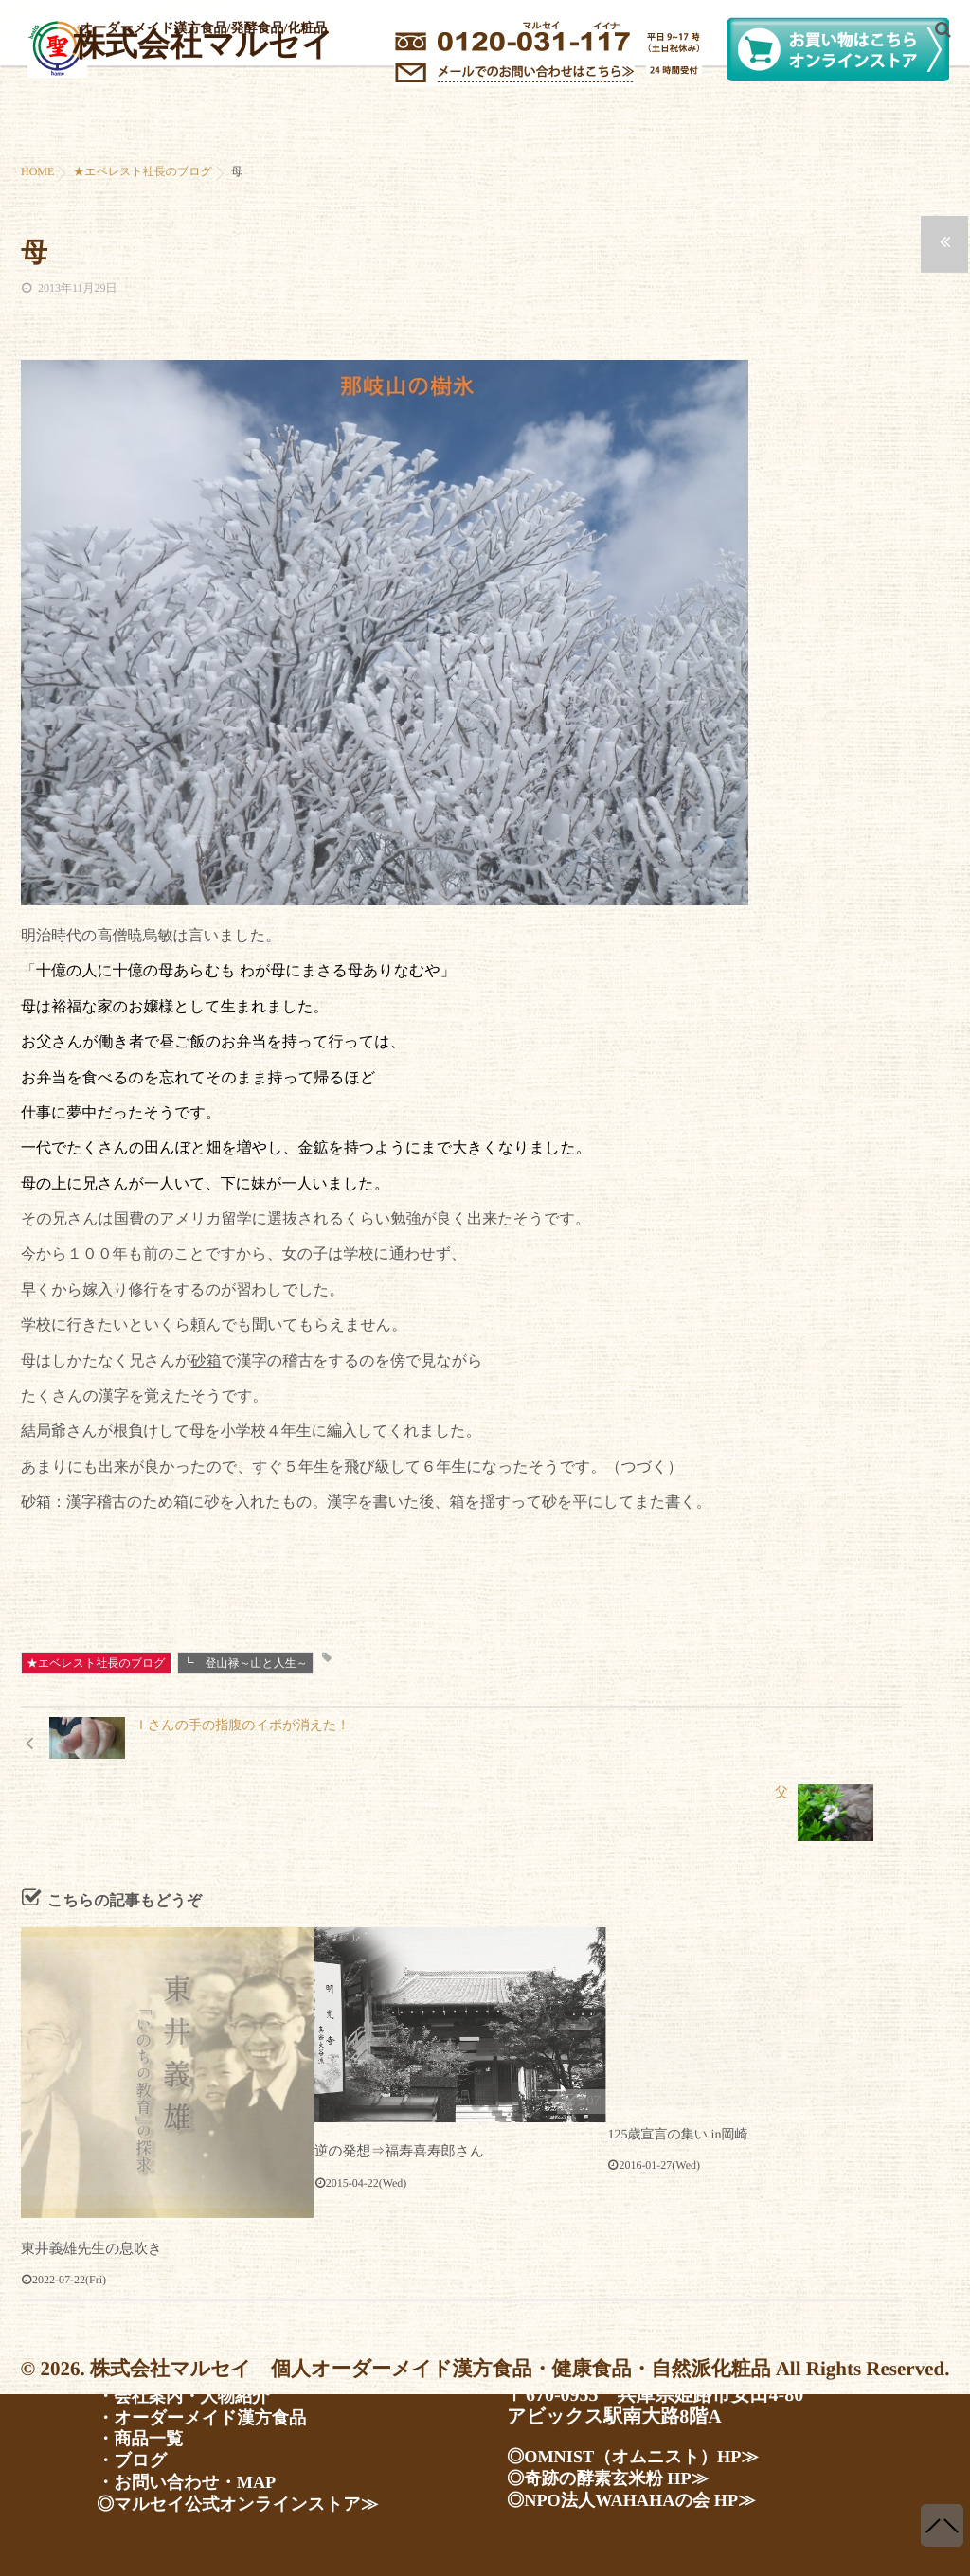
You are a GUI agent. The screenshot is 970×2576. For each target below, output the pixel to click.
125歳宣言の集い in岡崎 (677, 2080)
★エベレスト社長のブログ (96, 1663)
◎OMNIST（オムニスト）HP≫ (644, 2450)
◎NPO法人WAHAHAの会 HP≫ (643, 2495)
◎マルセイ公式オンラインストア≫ (251, 2504)
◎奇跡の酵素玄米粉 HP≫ (617, 2472)
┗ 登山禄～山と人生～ (245, 1663)
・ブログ (135, 2458)
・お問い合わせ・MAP (195, 2481)
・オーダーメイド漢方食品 (211, 2413)
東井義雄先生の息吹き (87, 2194)
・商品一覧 (144, 2435)
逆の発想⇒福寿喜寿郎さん (394, 2096)
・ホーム (135, 2367)
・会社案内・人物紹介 (191, 2390)
